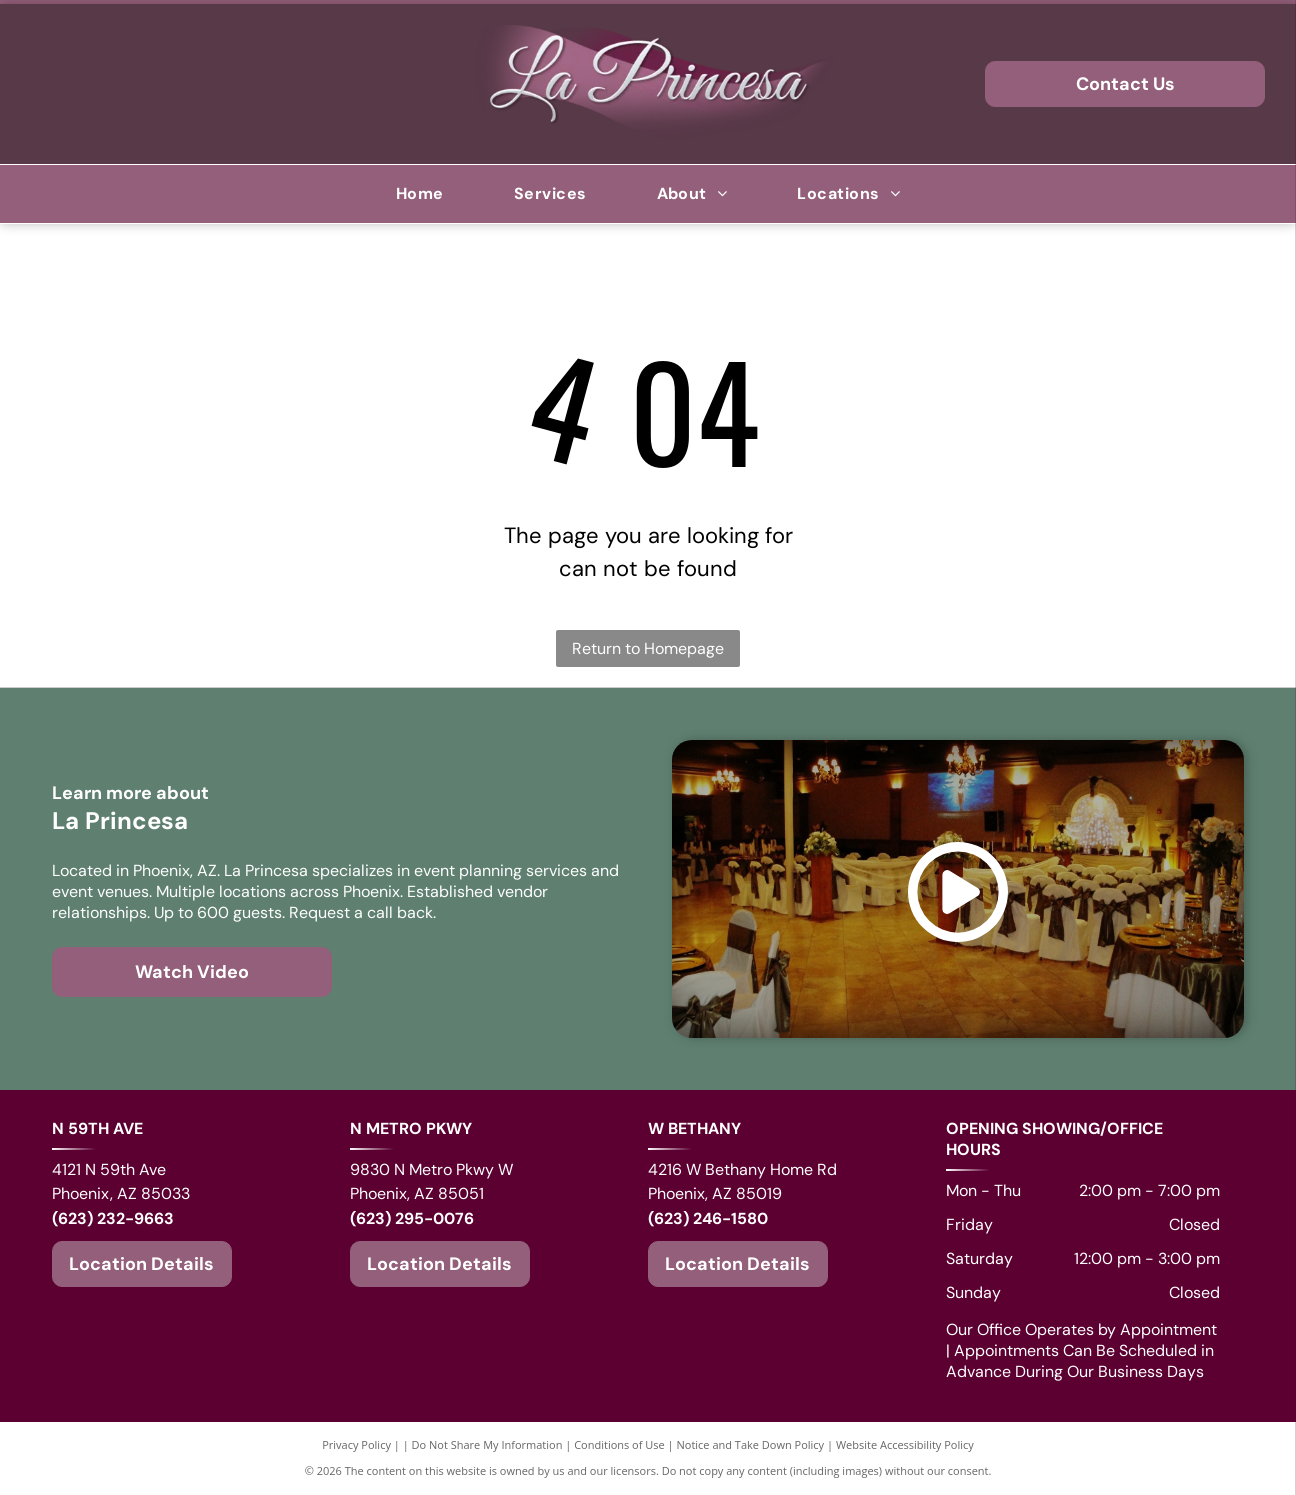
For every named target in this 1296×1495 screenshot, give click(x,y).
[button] (550, 194)
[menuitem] (420, 194)
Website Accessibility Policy (905, 1444)
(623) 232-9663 (113, 1218)
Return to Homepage (648, 648)
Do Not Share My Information (487, 1444)
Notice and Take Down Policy (751, 1444)
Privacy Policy (356, 1444)
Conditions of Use (619, 1444)
